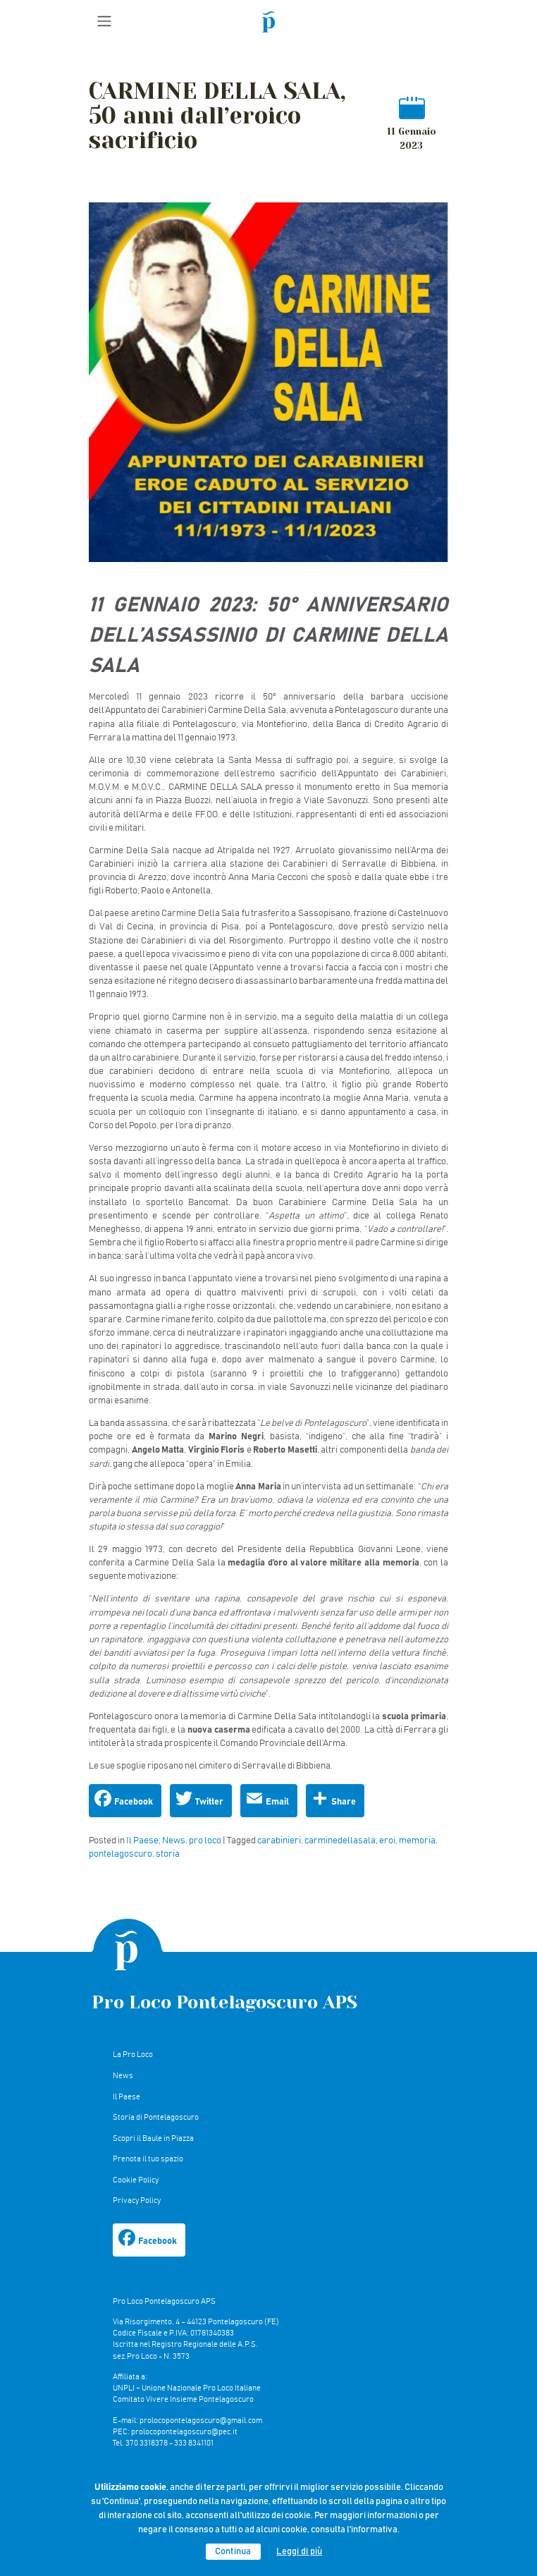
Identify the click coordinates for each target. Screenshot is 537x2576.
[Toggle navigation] (104, 21)
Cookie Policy (136, 2180)
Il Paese (142, 1840)
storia (168, 1854)
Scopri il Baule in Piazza (153, 2138)
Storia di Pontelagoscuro (156, 2117)
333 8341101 (194, 2443)
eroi (387, 1840)
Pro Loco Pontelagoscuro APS (224, 2002)
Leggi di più (299, 2551)
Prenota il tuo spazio (148, 2159)
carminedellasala (340, 1840)
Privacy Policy (137, 2200)
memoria (417, 1840)
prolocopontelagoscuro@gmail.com (201, 2420)
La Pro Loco (133, 2054)
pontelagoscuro (120, 1854)
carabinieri (279, 1840)
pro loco (205, 1840)
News (173, 1840)
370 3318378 (146, 2443)
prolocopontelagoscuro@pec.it (184, 2432)
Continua (233, 2551)
